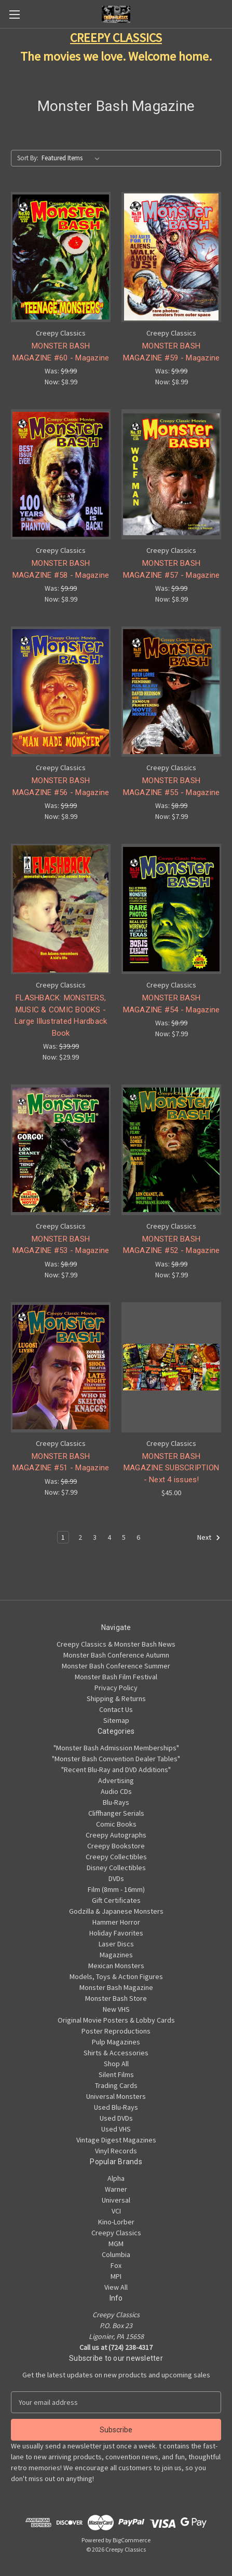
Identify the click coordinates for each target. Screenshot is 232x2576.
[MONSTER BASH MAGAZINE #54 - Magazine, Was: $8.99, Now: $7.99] (171, 908)
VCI (116, 2211)
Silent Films (116, 2074)
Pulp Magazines (116, 2041)
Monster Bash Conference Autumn (116, 1655)
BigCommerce (132, 2540)
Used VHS (116, 2129)
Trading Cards (116, 2085)
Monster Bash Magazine (116, 1987)
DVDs (116, 1878)
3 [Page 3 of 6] (95, 1537)
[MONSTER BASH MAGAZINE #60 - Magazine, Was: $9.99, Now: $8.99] (60, 257)
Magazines (116, 1954)
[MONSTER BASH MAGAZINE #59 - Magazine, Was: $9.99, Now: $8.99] (171, 257)
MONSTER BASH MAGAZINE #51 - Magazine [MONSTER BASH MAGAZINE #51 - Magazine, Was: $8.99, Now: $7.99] (61, 1462)
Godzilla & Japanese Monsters (116, 1911)
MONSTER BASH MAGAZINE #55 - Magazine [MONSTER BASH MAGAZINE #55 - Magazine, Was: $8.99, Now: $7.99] (171, 786)
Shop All (116, 2063)
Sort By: (27, 158)
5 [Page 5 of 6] (124, 1537)
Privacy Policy (116, 1687)
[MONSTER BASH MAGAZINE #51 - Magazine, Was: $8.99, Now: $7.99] (60, 1367)
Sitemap (116, 1720)
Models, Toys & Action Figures (116, 1976)
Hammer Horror (116, 1922)
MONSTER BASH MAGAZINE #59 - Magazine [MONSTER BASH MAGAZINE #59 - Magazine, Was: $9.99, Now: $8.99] (171, 352)
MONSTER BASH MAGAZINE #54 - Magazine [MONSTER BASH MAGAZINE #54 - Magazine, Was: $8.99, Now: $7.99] (171, 1003)
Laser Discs (116, 1943)
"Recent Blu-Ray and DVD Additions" (116, 1769)
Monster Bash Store (116, 1998)
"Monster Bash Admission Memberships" (116, 1747)
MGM (116, 2243)
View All (116, 2287)
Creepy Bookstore (116, 1845)
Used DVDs (116, 2118)
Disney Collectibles (116, 1867)
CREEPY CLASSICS (116, 38)
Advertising (116, 1780)
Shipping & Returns (116, 1698)
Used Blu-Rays (116, 2107)
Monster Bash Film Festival (116, 1676)
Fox (116, 2265)
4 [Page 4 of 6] (109, 1537)
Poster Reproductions (116, 2031)
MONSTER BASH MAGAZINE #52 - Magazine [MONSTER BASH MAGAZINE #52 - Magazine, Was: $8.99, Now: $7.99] (171, 1245)
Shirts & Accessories (116, 2052)
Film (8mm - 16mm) (116, 1889)
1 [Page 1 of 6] (63, 1537)
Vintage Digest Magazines (116, 2140)
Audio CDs (116, 1791)
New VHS (116, 2009)
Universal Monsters (116, 2096)
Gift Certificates (116, 1900)
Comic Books (116, 1824)
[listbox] (72, 158)
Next (209, 1538)
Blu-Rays (116, 1802)
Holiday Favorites (116, 1933)
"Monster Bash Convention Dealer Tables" (116, 1758)
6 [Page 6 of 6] (138, 1537)
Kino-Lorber (116, 2221)
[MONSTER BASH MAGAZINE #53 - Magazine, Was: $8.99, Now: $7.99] (60, 1149)
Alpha (116, 2178)
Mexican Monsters (116, 1965)
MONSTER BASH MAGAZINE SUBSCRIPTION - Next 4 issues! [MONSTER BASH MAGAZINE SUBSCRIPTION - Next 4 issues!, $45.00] (171, 1468)
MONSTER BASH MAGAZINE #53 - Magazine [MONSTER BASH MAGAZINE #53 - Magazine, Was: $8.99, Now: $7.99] (61, 1245)
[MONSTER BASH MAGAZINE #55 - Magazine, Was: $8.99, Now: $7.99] (171, 691)
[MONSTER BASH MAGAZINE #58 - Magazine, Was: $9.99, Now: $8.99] (60, 474)
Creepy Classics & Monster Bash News (116, 1644)
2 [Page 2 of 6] (80, 1537)
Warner (116, 2189)
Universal (116, 2200)
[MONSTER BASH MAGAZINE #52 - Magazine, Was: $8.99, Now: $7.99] (171, 1149)
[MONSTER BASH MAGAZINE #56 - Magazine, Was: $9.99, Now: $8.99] (60, 691)
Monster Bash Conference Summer (116, 1665)
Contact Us (116, 1709)
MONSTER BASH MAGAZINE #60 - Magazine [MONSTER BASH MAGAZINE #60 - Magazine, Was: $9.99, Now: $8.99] (61, 352)
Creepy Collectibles (116, 1856)
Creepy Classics (116, 2232)
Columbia (116, 2254)
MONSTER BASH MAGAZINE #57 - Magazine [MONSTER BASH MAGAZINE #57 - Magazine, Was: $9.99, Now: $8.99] (171, 569)
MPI (116, 2276)
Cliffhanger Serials (116, 1813)
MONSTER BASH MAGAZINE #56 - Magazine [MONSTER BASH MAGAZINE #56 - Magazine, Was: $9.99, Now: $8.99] (61, 786)
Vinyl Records (116, 2150)
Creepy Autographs (116, 1835)
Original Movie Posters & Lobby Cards (116, 2020)
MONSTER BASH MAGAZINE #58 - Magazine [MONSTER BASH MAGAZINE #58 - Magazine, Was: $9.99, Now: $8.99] (61, 569)
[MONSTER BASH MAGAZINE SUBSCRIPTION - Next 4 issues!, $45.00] (171, 1367)
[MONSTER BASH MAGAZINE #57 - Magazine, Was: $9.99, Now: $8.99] (171, 474)
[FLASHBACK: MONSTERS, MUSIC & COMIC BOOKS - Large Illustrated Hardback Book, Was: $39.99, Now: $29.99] (60, 908)
